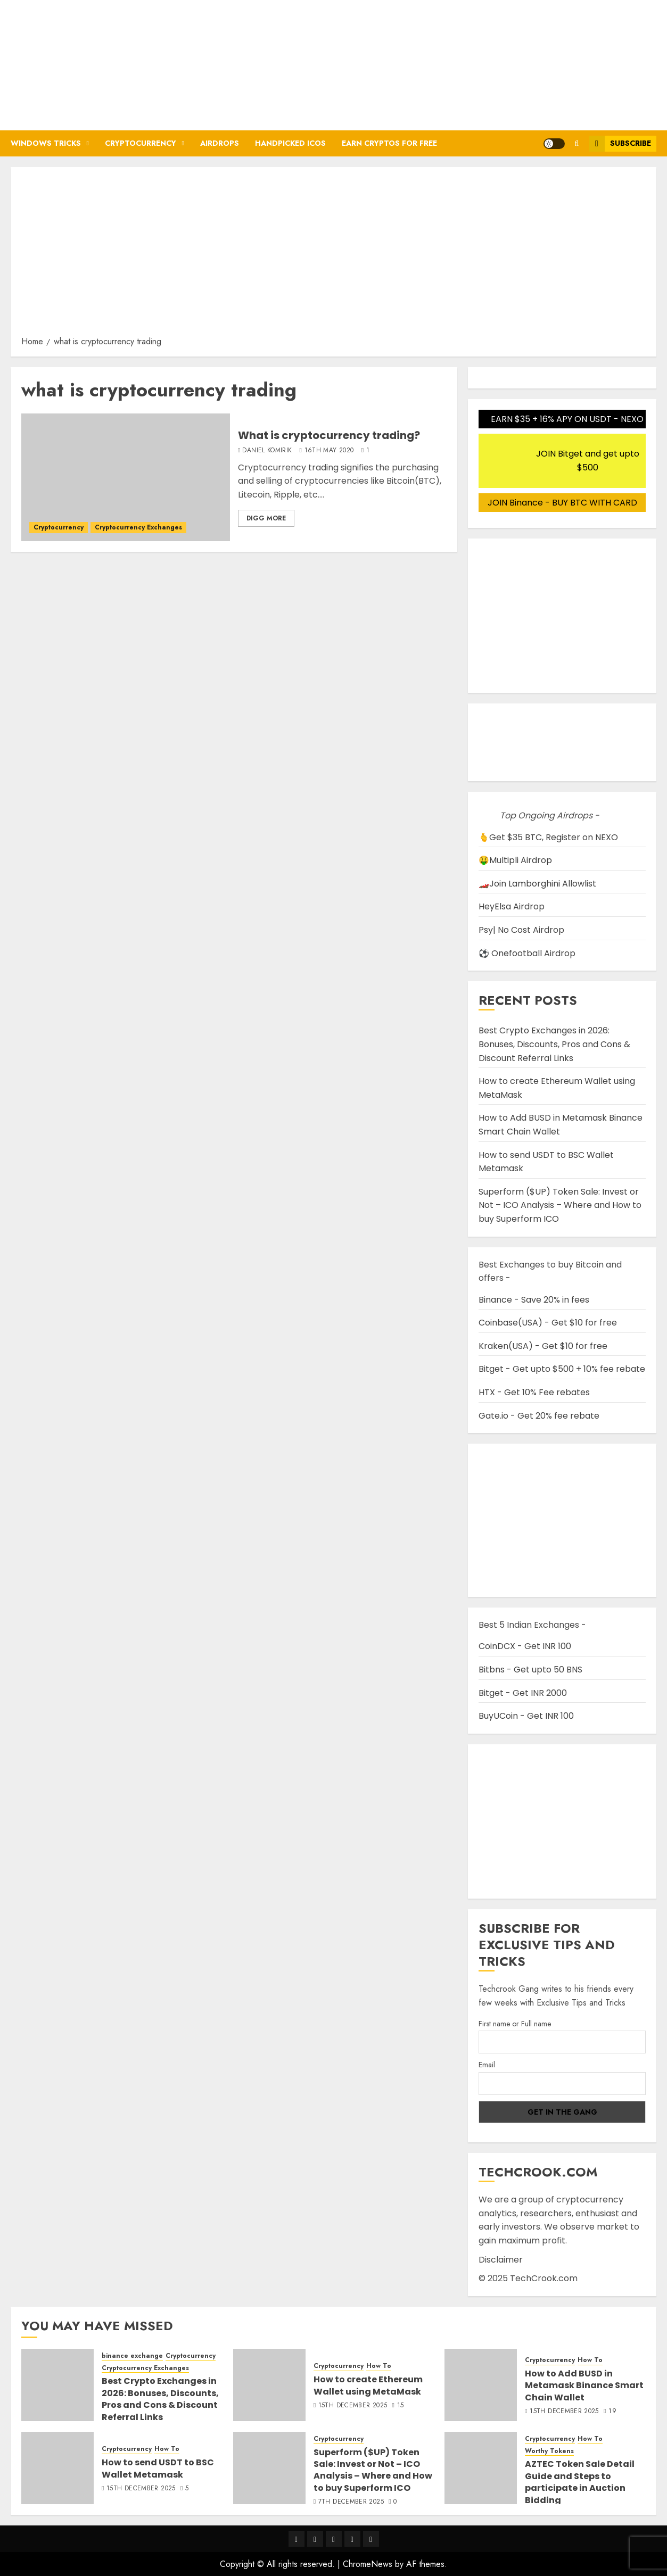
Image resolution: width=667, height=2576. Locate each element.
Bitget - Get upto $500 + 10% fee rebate (562, 1369)
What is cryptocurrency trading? (329, 435)
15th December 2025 (352, 2405)
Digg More (266, 518)
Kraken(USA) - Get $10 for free (543, 1346)
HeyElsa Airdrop (512, 906)
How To (378, 2366)
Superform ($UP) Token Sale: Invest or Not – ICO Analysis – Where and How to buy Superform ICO (560, 1205)
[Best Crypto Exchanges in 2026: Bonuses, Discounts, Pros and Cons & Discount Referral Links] (57, 2385)
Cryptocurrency (140, 143)
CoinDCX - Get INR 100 (525, 1646)
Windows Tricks (46, 143)
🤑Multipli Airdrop (515, 860)
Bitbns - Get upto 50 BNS (530, 1669)
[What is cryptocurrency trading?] (125, 477)
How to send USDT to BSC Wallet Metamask (158, 2468)
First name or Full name (515, 2023)
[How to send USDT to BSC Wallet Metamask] (57, 2468)
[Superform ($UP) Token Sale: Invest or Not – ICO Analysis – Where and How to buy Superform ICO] (269, 2468)
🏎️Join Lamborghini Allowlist (537, 883)
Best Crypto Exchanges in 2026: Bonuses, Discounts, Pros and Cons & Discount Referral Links (554, 1044)
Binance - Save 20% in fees (534, 1300)
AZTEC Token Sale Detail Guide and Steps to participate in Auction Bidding (580, 2482)
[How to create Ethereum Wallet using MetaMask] (269, 2385)
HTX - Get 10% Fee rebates (534, 1392)
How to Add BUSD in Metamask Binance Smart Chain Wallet (584, 2385)
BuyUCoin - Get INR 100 (526, 1716)
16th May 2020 (329, 450)
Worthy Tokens (549, 2451)
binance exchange (132, 2355)
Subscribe (620, 144)
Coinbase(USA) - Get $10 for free (548, 1322)
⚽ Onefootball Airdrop (527, 953)
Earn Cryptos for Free (389, 143)
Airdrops (219, 143)
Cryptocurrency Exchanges (138, 527)
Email (487, 2064)
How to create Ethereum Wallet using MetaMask (368, 2385)
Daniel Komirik (267, 450)
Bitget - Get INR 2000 (523, 1693)
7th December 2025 (351, 2502)
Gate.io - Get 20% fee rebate (539, 1416)
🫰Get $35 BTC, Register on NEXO (548, 837)
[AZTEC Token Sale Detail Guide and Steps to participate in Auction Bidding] (480, 2468)
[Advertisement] (333, 254)
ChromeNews (367, 2564)
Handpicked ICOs (290, 143)
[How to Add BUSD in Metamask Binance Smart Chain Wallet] (480, 2385)
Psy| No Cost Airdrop (521, 930)
